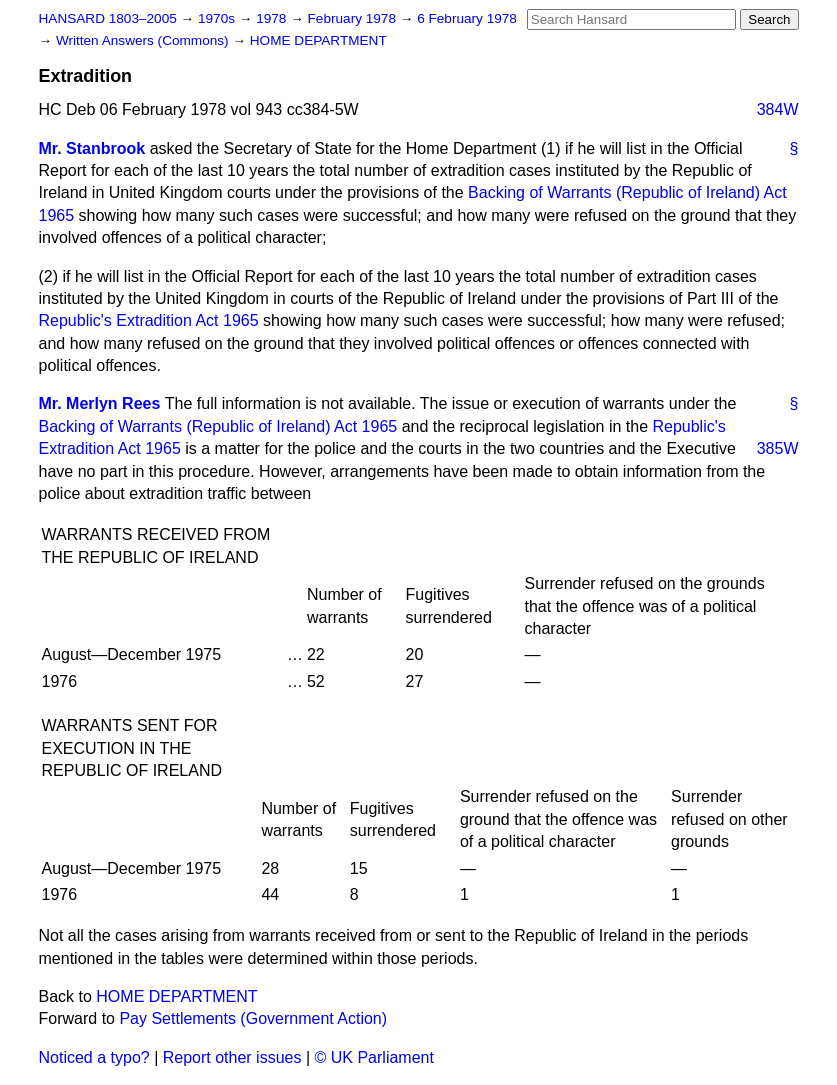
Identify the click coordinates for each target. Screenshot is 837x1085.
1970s (218, 18)
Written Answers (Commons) (144, 40)
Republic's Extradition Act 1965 (149, 320)
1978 (273, 18)
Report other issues (232, 1057)
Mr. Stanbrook (92, 148)
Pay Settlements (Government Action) (253, 1018)
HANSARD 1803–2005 (108, 18)
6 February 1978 (467, 18)
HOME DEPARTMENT (318, 40)
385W (778, 448)
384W (778, 109)
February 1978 (354, 18)
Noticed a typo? (94, 1057)
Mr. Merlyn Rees (100, 403)
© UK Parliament (374, 1057)
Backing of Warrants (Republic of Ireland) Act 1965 (218, 426)
